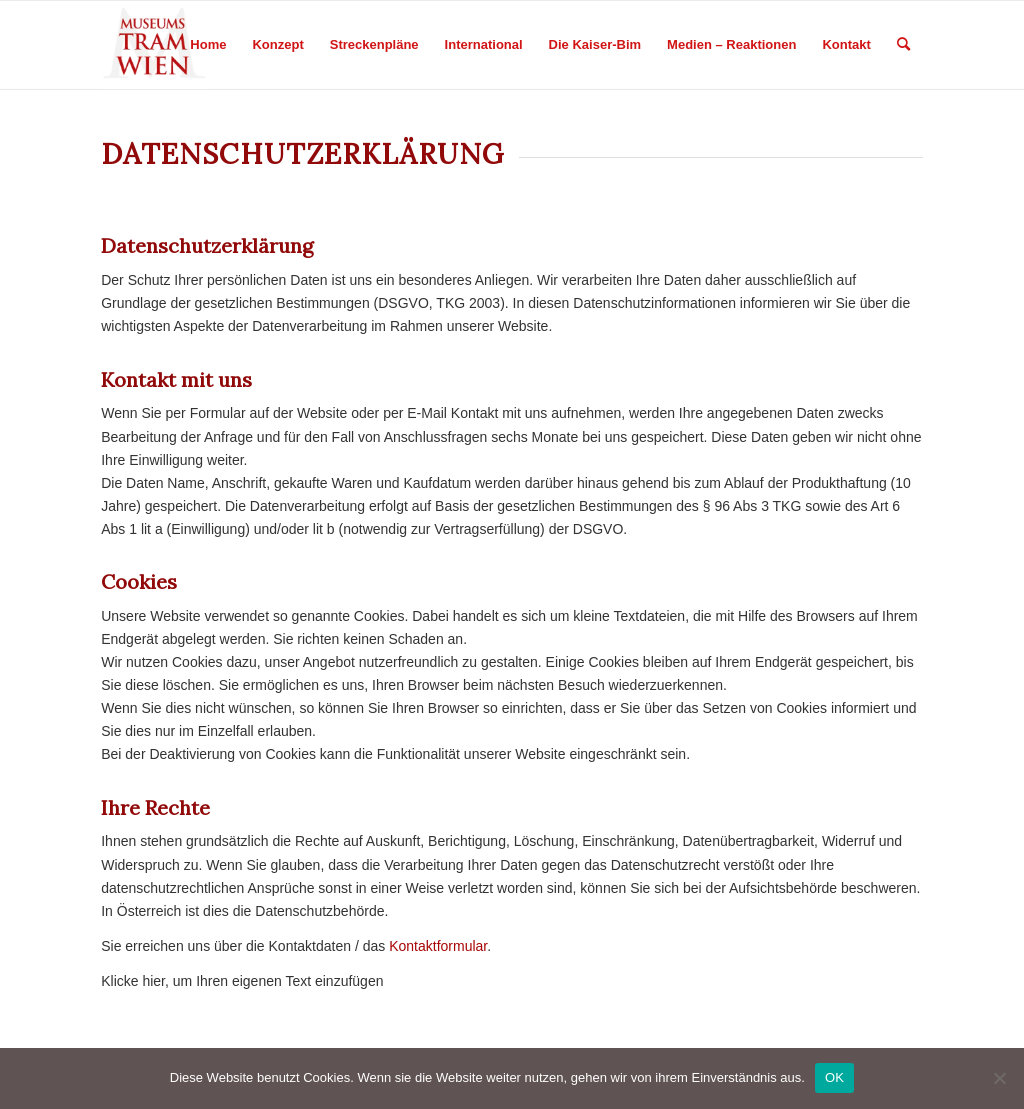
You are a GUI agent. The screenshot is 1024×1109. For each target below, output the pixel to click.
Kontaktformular (438, 946)
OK (834, 1077)
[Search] (903, 45)
